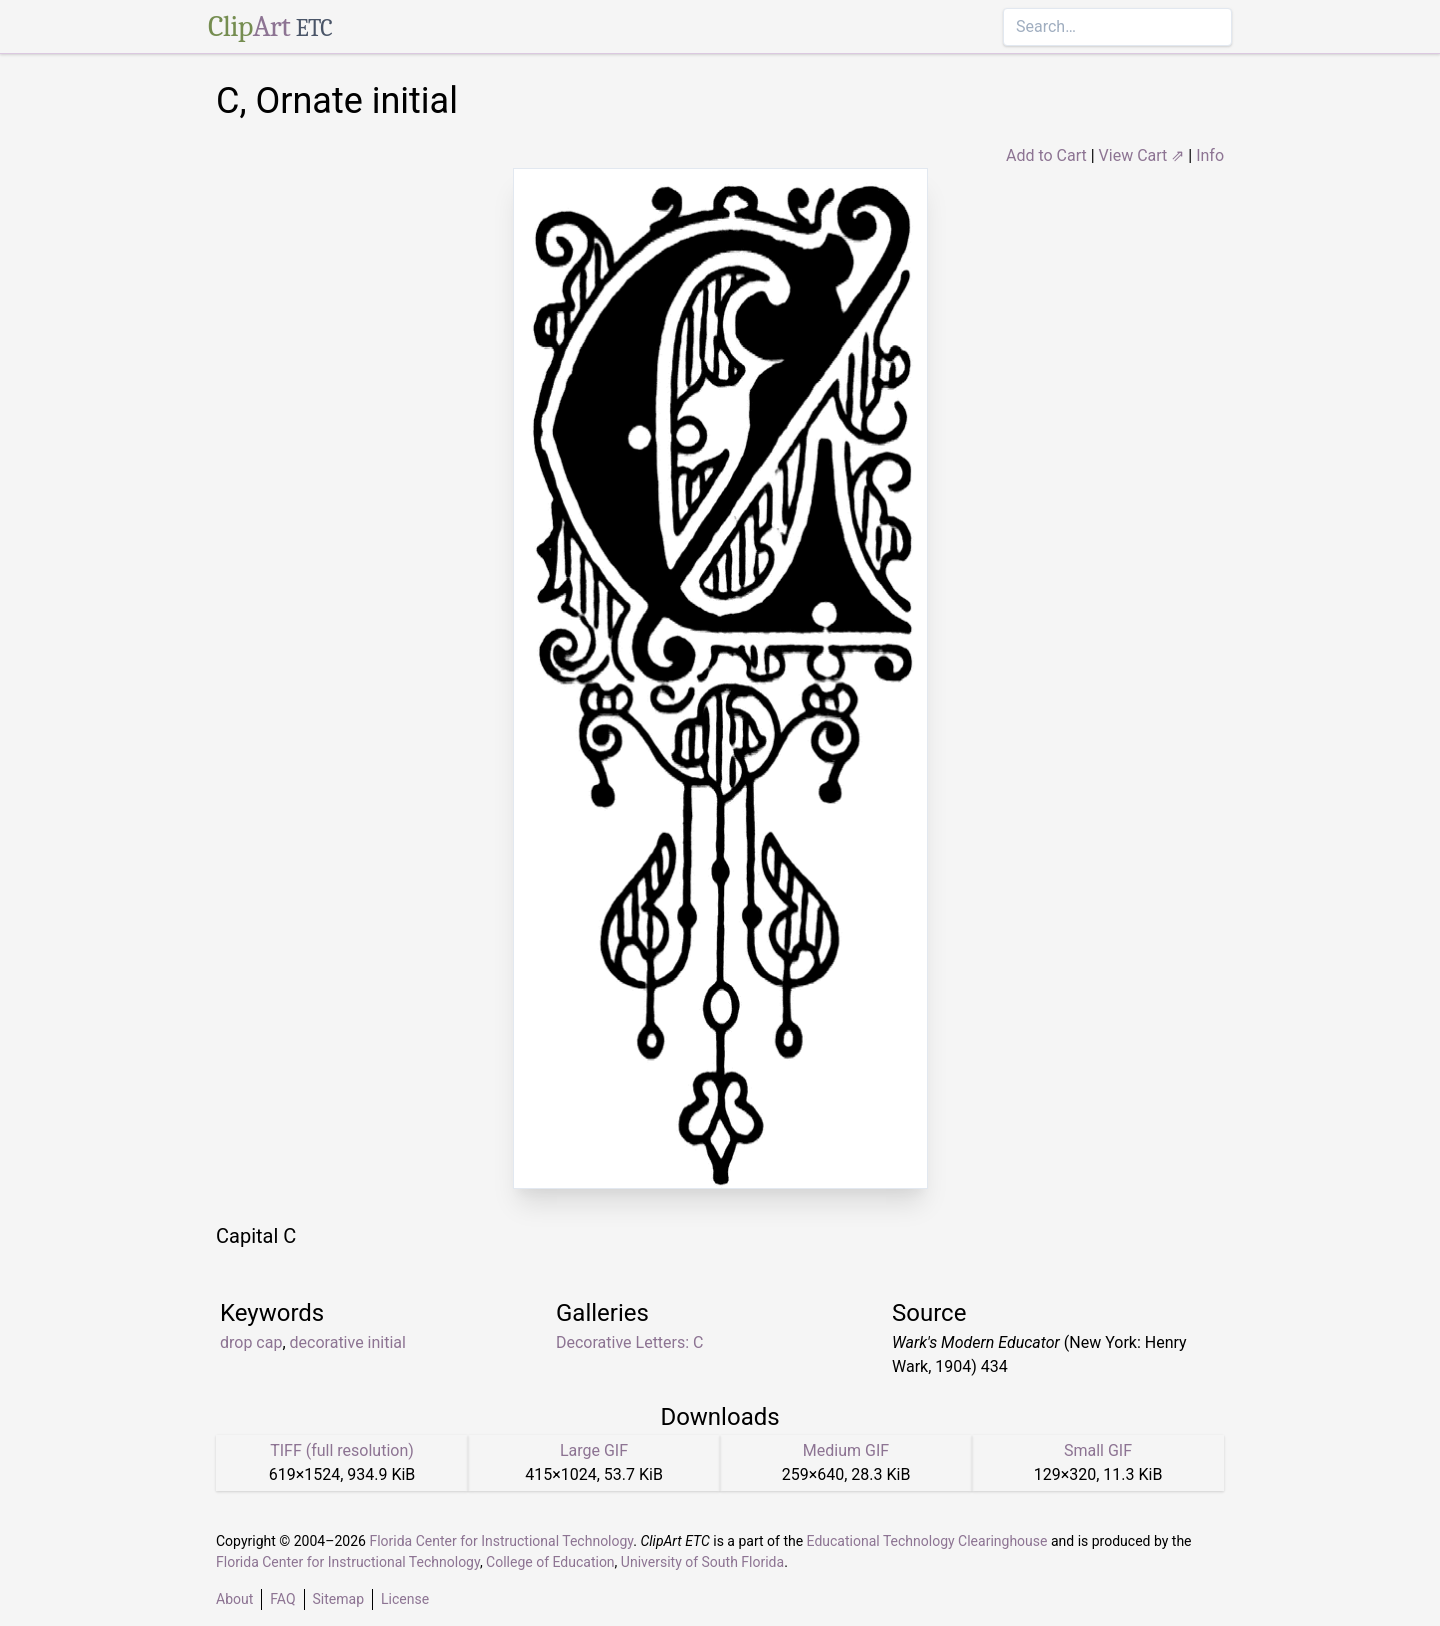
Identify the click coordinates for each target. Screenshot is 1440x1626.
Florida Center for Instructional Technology (501, 1541)
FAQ (282, 1599)
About (234, 1599)
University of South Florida (702, 1562)
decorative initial (348, 1342)
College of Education (550, 1562)
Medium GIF (846, 1450)
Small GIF (1098, 1450)
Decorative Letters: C (630, 1342)
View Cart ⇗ (1142, 155)
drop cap (251, 1342)
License (405, 1599)
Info (1210, 155)
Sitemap (338, 1599)
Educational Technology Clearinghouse (927, 1541)
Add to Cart (1046, 155)
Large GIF (594, 1450)
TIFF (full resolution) (342, 1450)
